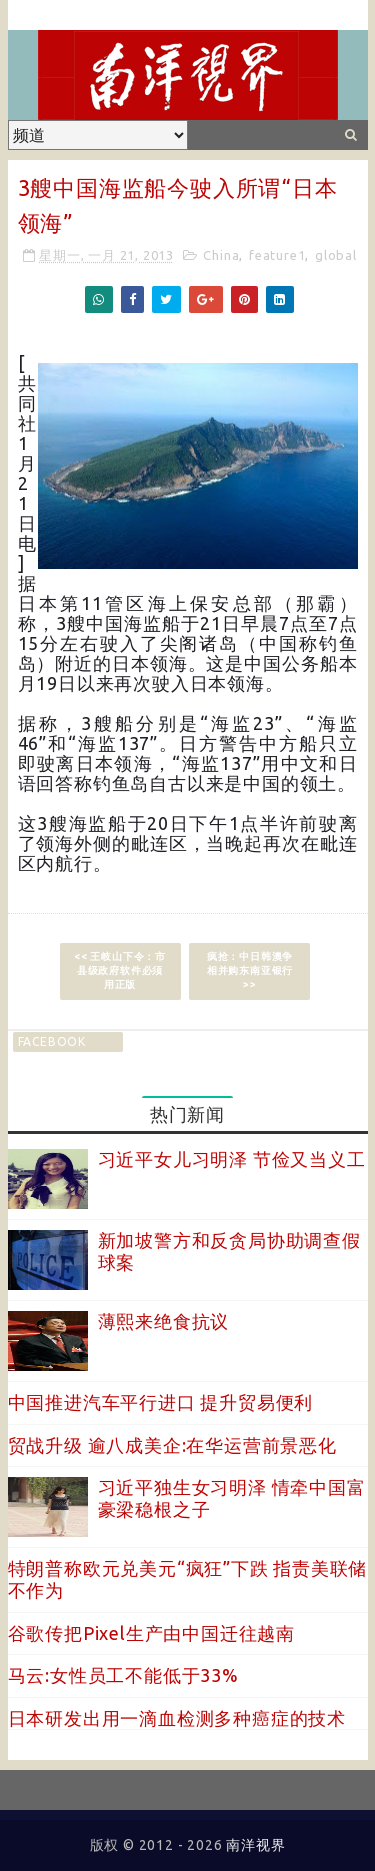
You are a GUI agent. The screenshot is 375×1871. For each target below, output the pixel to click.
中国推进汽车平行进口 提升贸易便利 (161, 1402)
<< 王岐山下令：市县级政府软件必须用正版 (120, 970)
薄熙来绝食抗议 (164, 1321)
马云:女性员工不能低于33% (123, 1675)
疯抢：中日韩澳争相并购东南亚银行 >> (250, 970)
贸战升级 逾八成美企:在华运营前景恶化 (172, 1445)
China (221, 255)
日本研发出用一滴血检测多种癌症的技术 (177, 1718)
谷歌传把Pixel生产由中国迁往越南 (151, 1633)
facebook (52, 1041)
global (336, 255)
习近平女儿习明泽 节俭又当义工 (232, 1159)
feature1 (277, 255)
